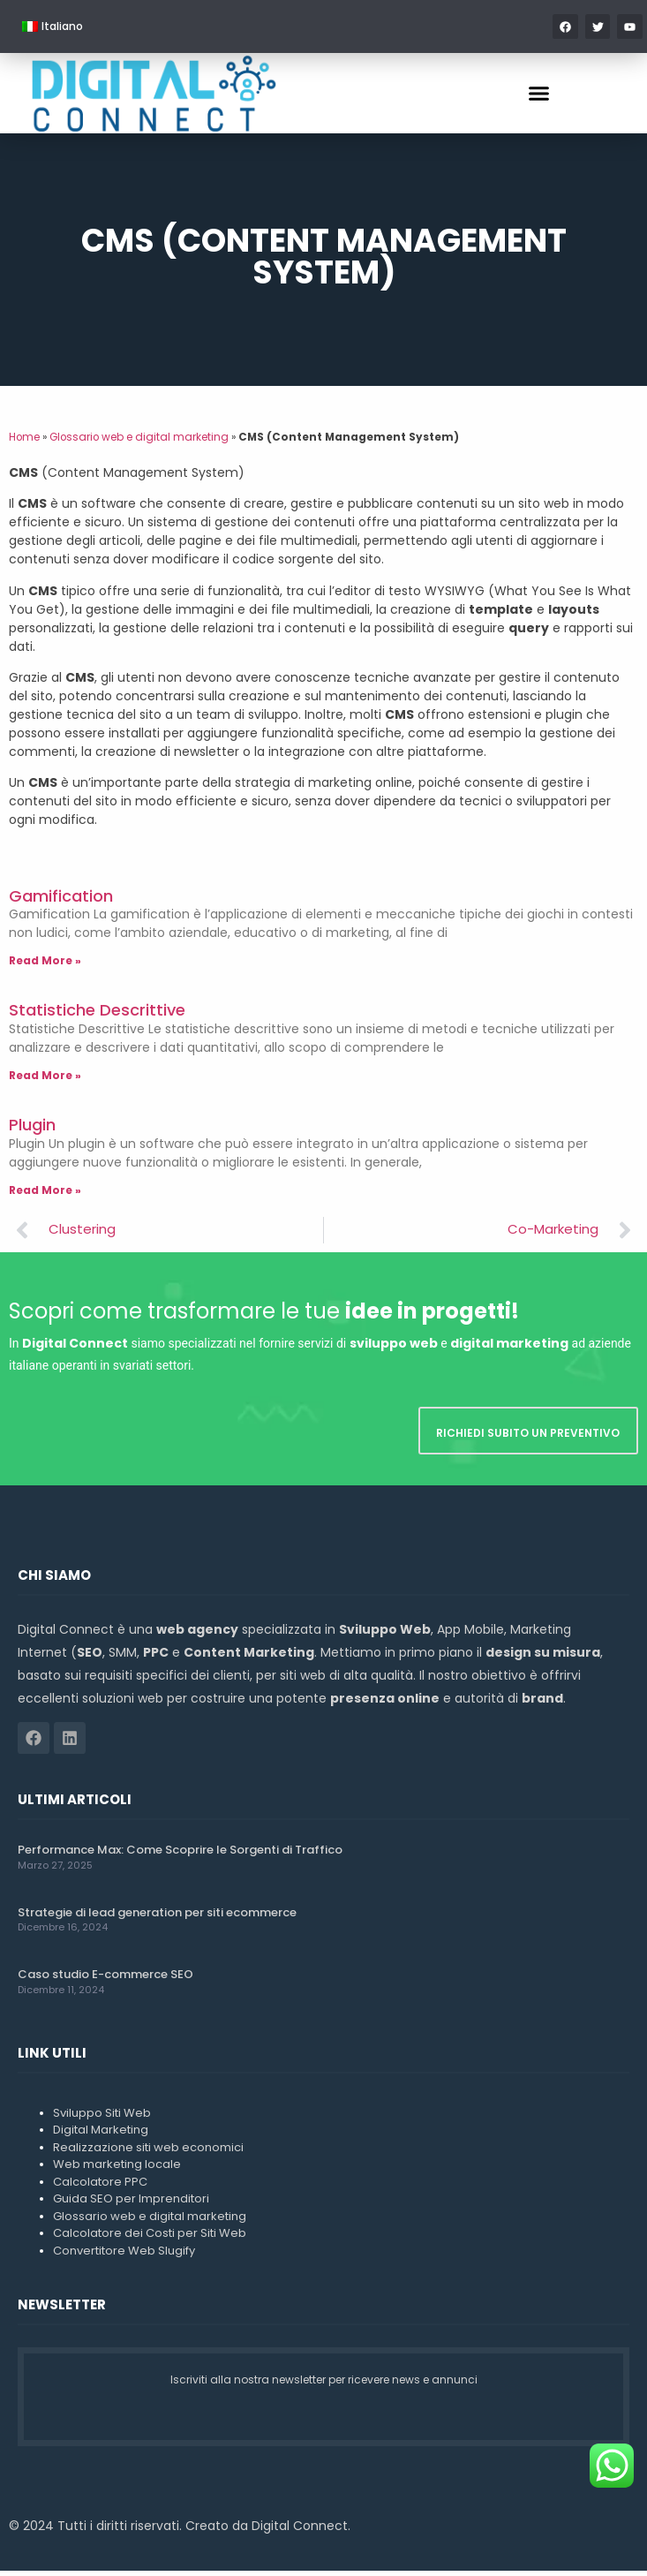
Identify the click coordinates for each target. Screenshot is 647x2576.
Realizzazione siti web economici (148, 2151)
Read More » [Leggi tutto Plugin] (45, 1194)
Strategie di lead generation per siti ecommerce (157, 1916)
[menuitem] (52, 26)
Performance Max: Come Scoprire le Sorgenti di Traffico (180, 1855)
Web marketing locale (117, 2169)
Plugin (32, 1130)
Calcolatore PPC (100, 2186)
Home (24, 442)
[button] (538, 93)
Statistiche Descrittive (97, 1015)
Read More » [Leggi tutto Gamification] (45, 965)
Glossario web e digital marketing (139, 442)
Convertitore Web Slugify (124, 2255)
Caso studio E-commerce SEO (105, 1979)
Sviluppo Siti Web (102, 2117)
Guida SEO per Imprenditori (131, 2203)
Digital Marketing (100, 2135)
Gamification (61, 900)
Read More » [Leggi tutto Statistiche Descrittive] (45, 1080)
